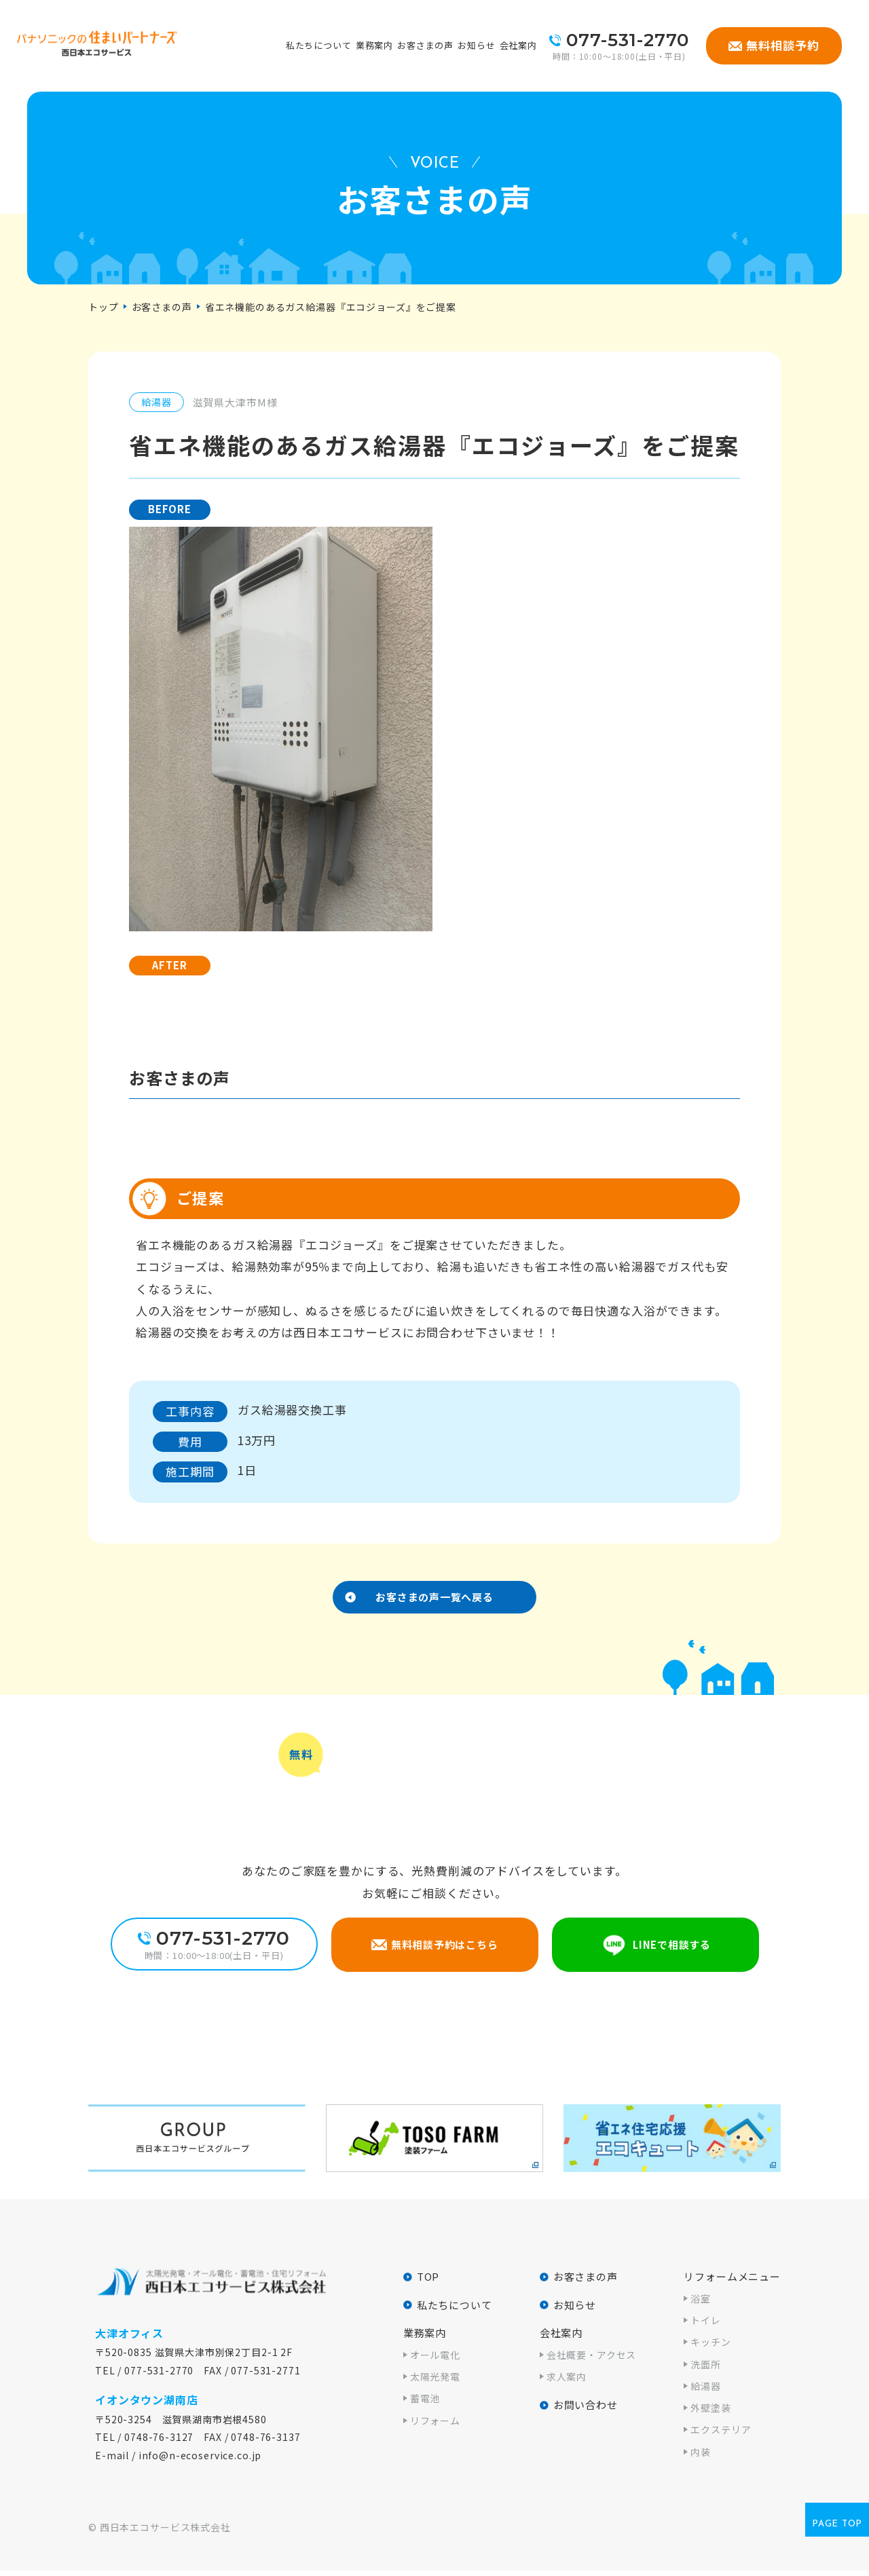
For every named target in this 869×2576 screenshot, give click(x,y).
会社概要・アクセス (592, 2359)
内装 (700, 2457)
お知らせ (476, 45)
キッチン (710, 2347)
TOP (428, 2282)
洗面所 (705, 2369)
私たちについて (319, 45)
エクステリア (720, 2435)
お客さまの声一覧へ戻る (434, 1599)
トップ (103, 307)
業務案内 (374, 45)
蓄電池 (425, 2403)
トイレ (705, 2325)
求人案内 (567, 2382)
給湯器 (705, 2391)
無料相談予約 (782, 45)
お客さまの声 (425, 45)
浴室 (700, 2303)
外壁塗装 (710, 2413)
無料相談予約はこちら (444, 1950)
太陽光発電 (435, 2382)
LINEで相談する (671, 1950)
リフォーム (435, 2425)
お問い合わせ (585, 2410)
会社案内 (518, 45)
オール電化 (435, 2359)
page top (836, 2529)
